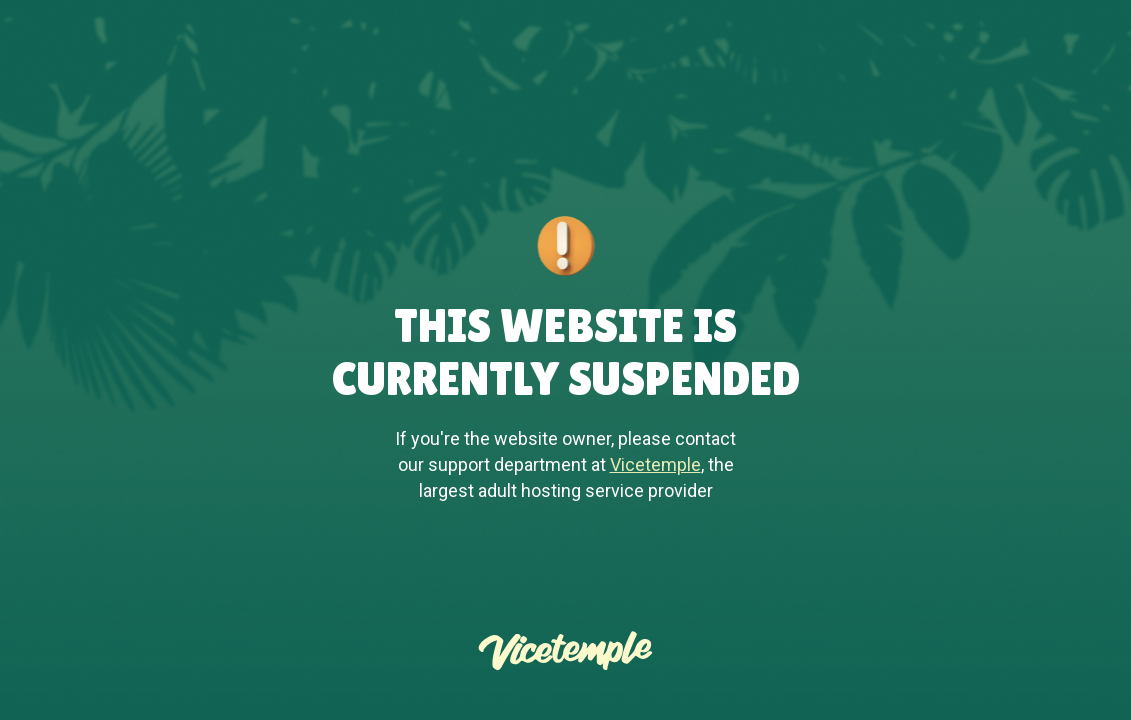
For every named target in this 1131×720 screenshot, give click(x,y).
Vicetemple (655, 464)
